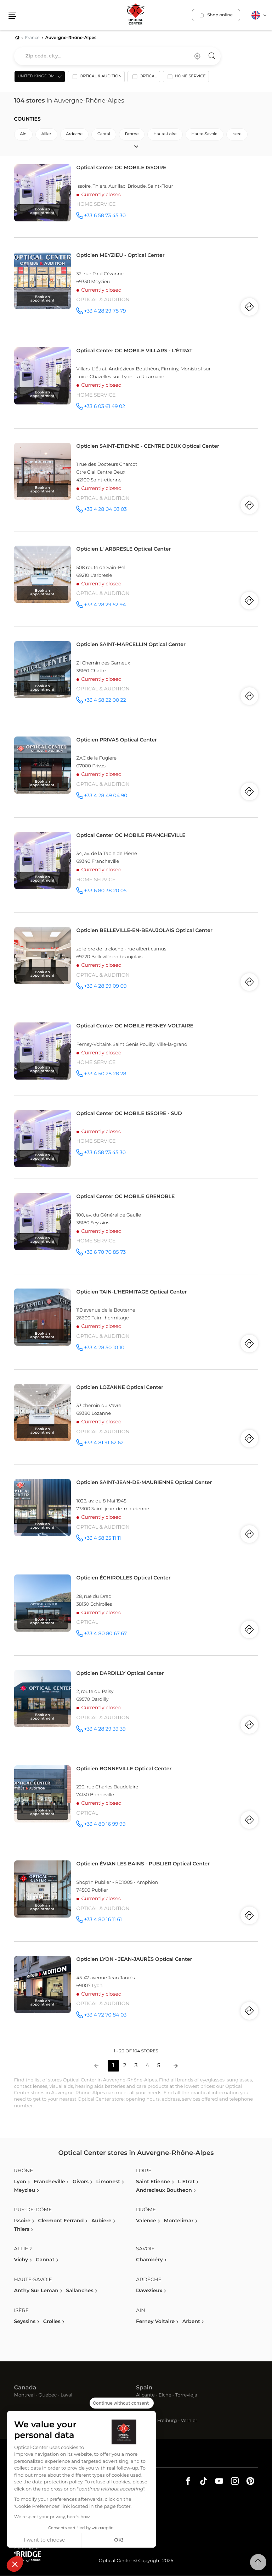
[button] (14, 2563)
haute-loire (164, 135)
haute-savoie (204, 135)
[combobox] (117, 56)
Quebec (48, 2395)
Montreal (24, 2395)
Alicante (145, 2395)
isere (237, 135)
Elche (165, 2395)
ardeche (74, 135)
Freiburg (167, 2421)
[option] (95, 78)
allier (46, 135)
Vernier (189, 2421)
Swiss (144, 2414)
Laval (66, 2395)
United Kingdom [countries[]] (35, 77)
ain (23, 135)
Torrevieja (186, 2395)
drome (132, 135)
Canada (25, 2388)
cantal (103, 135)
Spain (144, 2388)
